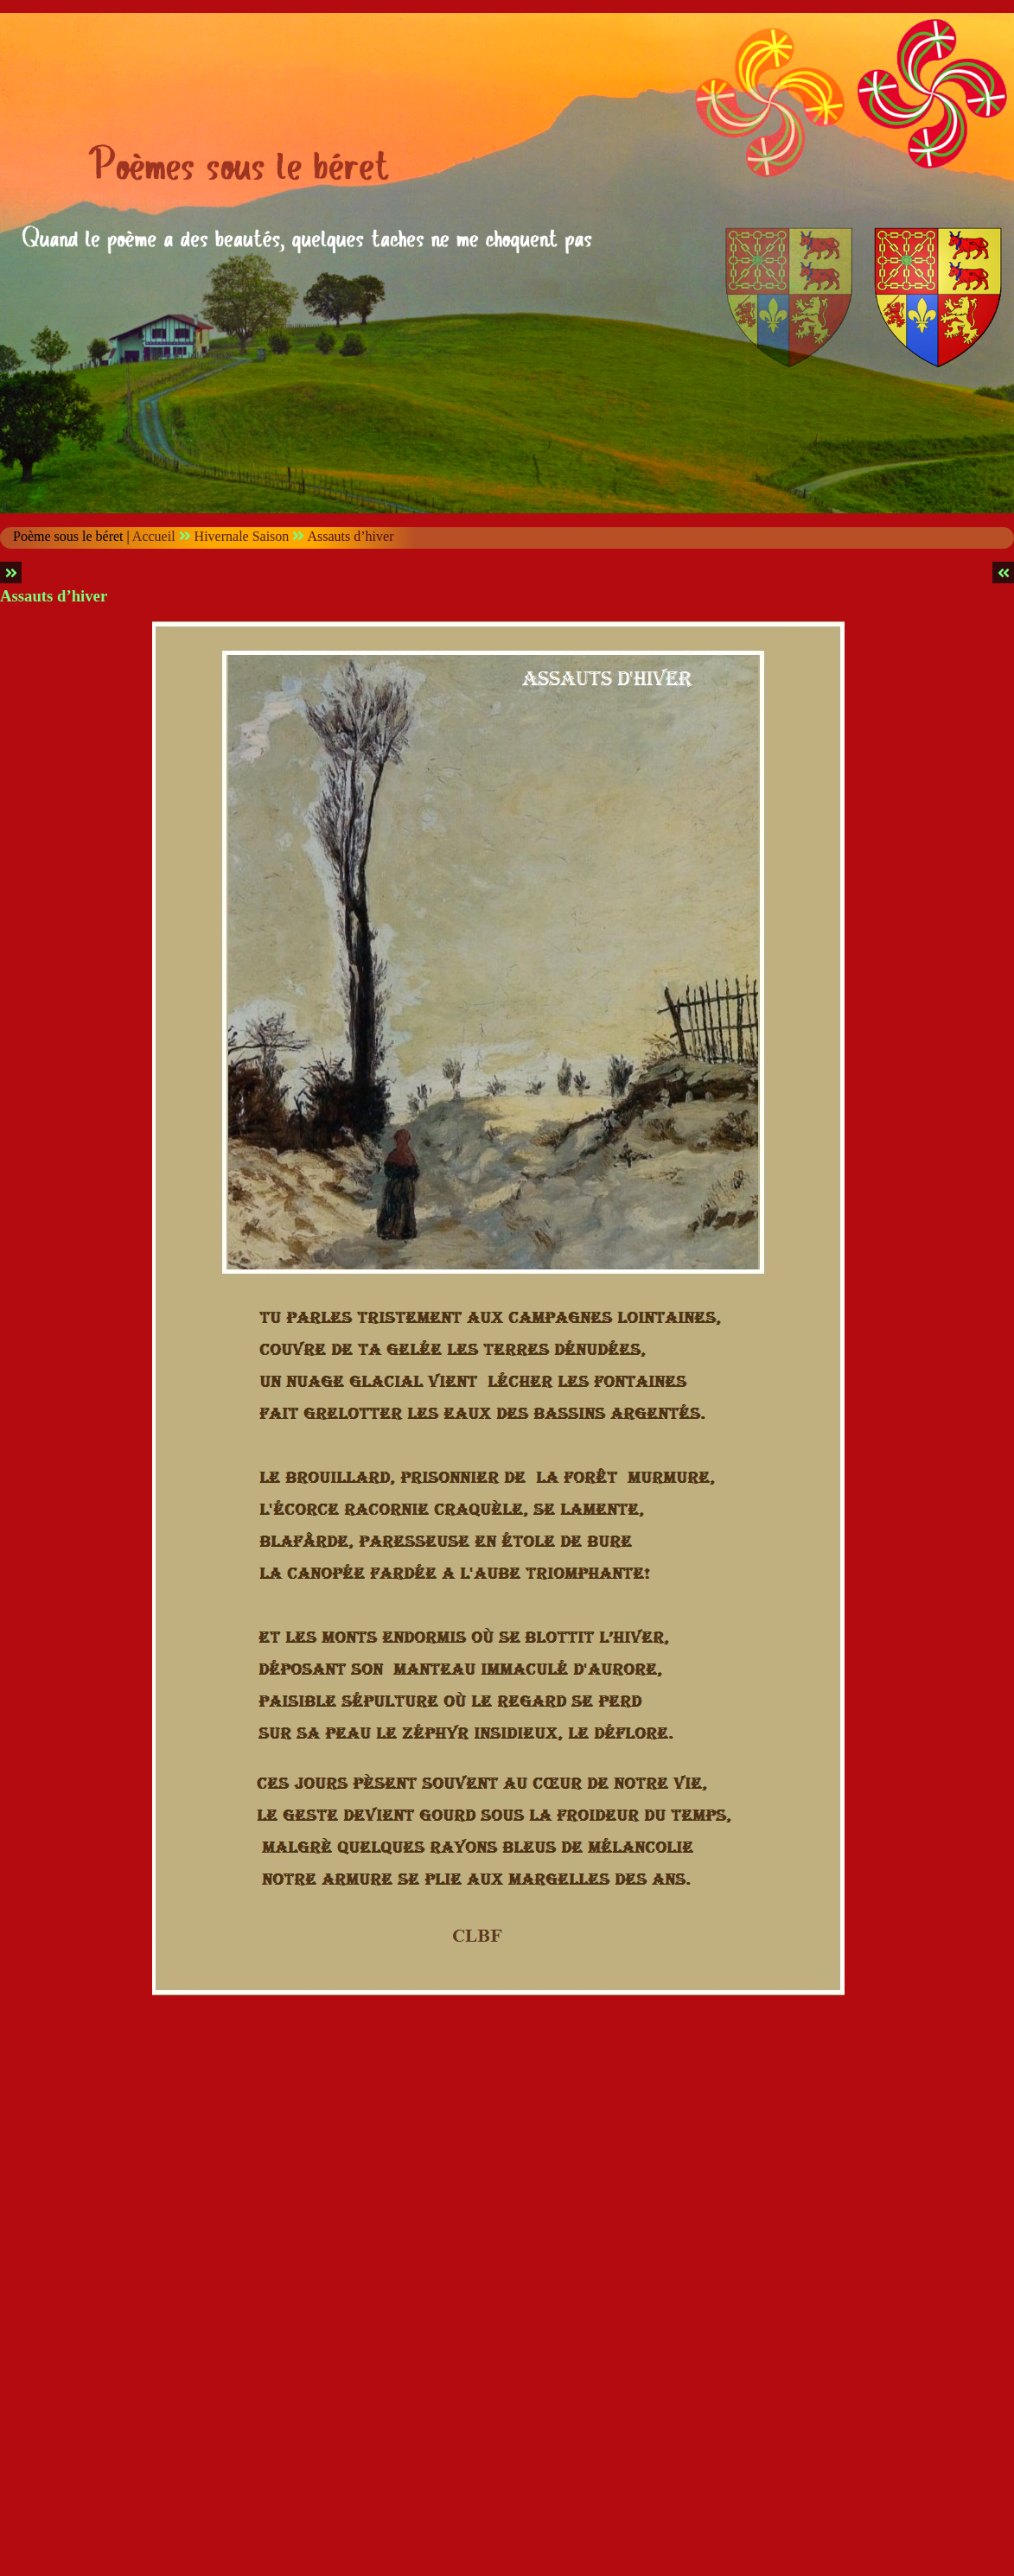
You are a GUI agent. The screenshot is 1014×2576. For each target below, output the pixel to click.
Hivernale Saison (242, 536)
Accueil (153, 536)
